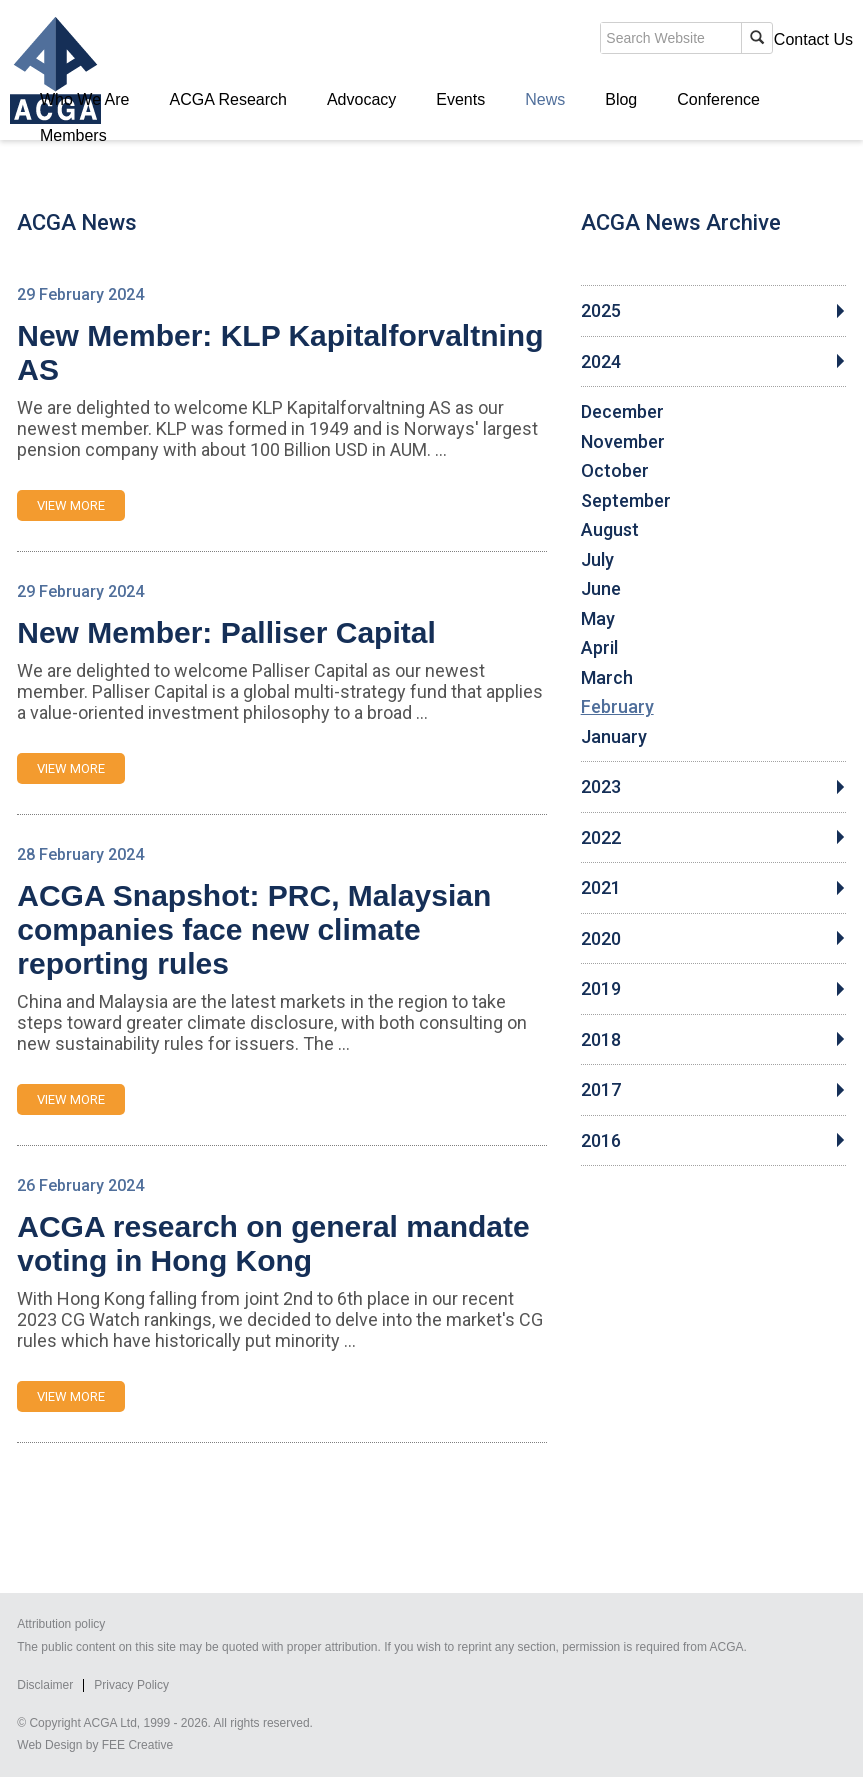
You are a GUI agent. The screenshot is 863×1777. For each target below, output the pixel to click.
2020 (601, 939)
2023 (601, 787)
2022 (601, 838)
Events (460, 99)
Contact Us (813, 39)
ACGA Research (228, 99)
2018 (601, 1040)
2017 (601, 1090)
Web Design (49, 1745)
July (597, 560)
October (615, 471)
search (507, 44)
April (599, 648)
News (545, 99)
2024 (601, 362)
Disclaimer (45, 1685)
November (623, 442)
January (614, 737)
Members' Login (697, 39)
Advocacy (361, 99)
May (598, 619)
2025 (601, 311)
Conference (718, 99)
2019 (601, 989)
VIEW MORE (71, 505)
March (607, 678)
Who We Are (85, 99)
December (622, 412)
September (626, 501)
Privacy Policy (131, 1685)
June (601, 589)
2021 (601, 888)
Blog (621, 99)
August (610, 530)
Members (73, 135)
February (617, 707)
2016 (601, 1141)
